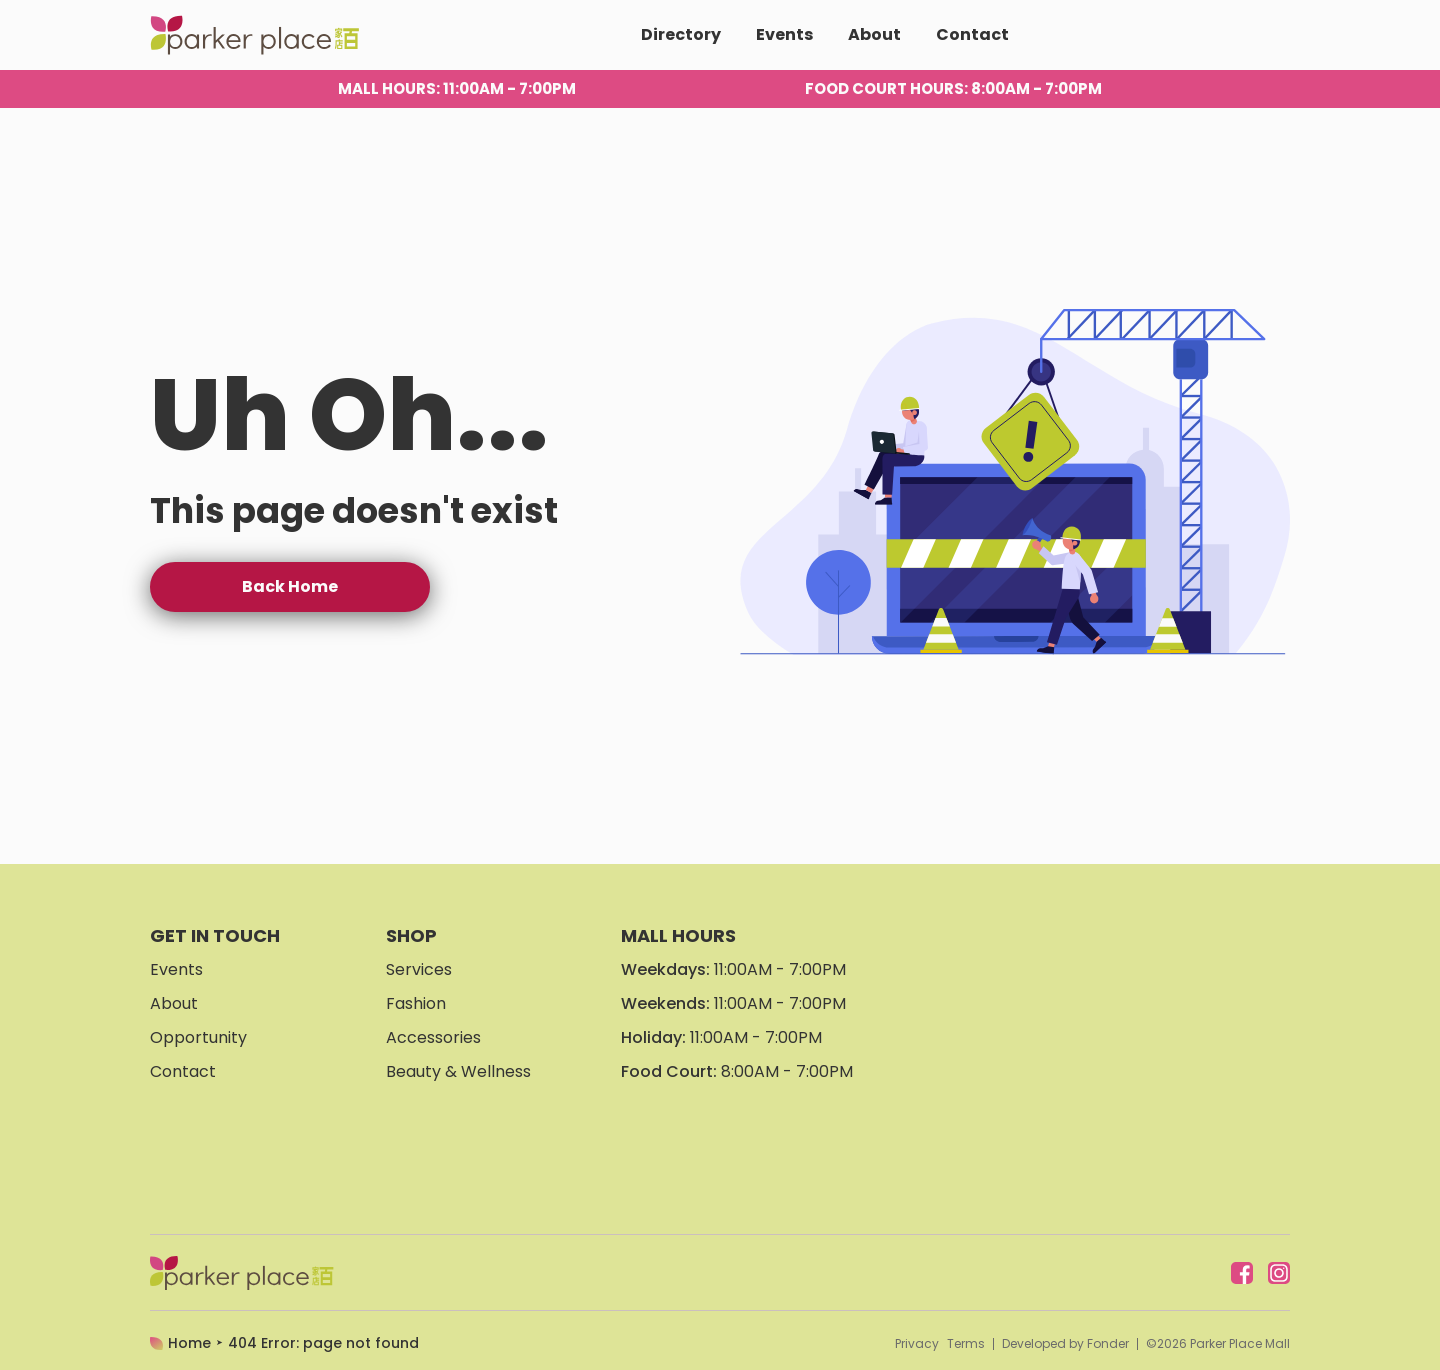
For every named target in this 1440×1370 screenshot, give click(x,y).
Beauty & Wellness (458, 1071)
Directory (681, 35)
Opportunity (198, 1037)
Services (419, 969)
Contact (972, 35)
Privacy (917, 1344)
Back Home (290, 586)
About (874, 35)
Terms (966, 1344)
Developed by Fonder (1065, 1344)
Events (784, 35)
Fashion (416, 1003)
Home (189, 1343)
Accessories (433, 1037)
